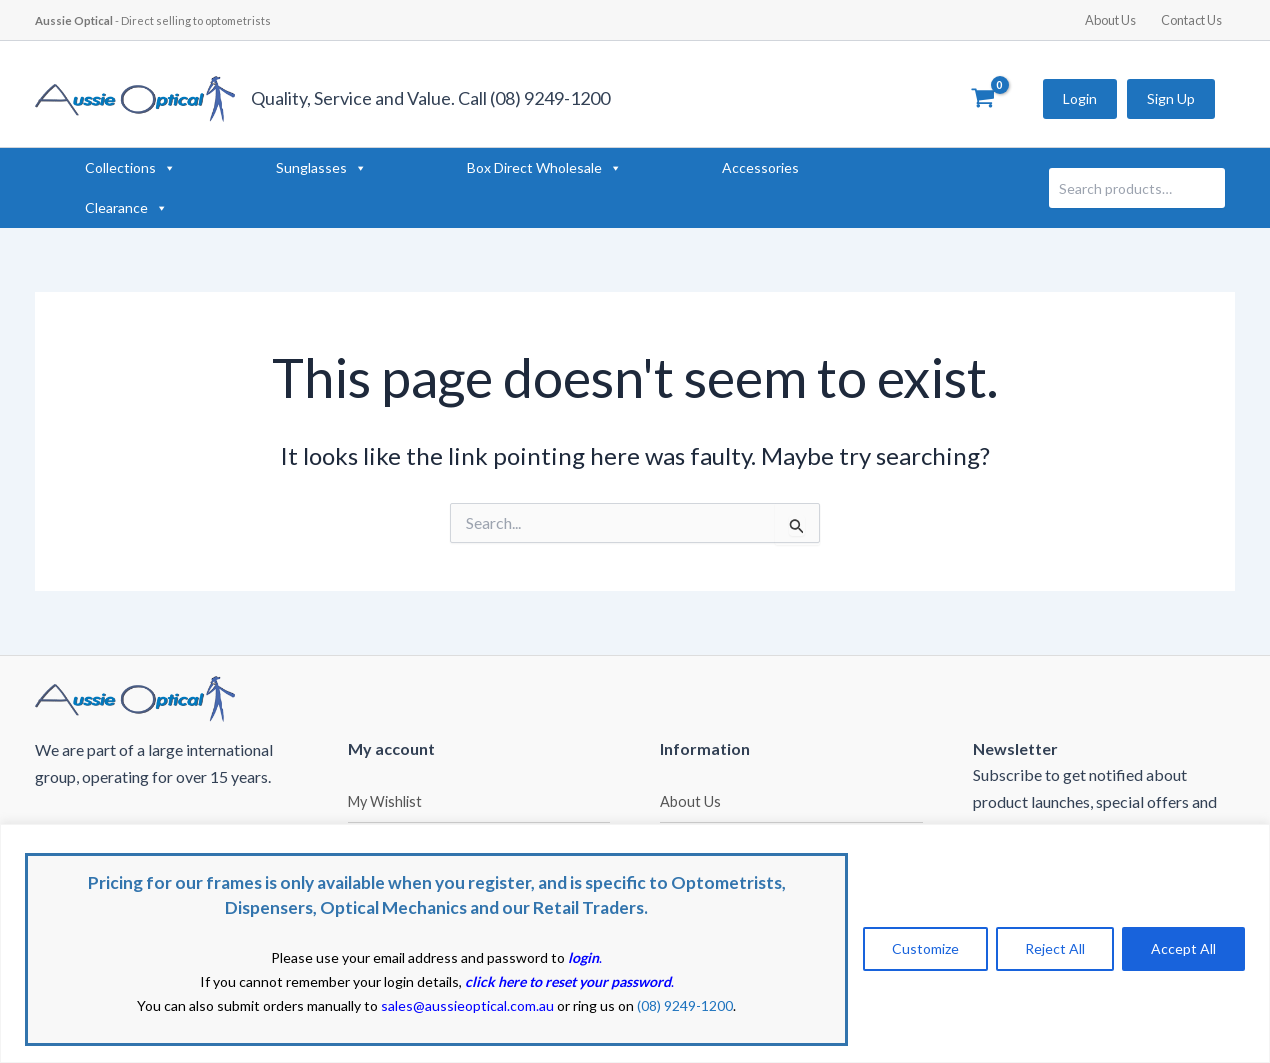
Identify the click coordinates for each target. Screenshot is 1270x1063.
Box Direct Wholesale (544, 168)
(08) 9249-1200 (685, 1005)
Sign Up (1171, 98)
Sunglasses (321, 168)
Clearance (126, 208)
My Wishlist (385, 801)
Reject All (1055, 948)
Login (1080, 98)
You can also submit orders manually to (345, 1005)
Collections (130, 168)
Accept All (1183, 948)
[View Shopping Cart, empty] (982, 99)
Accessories (760, 167)
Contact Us (1191, 20)
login (583, 957)
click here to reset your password (568, 981)
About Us (1110, 20)
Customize (925, 948)
